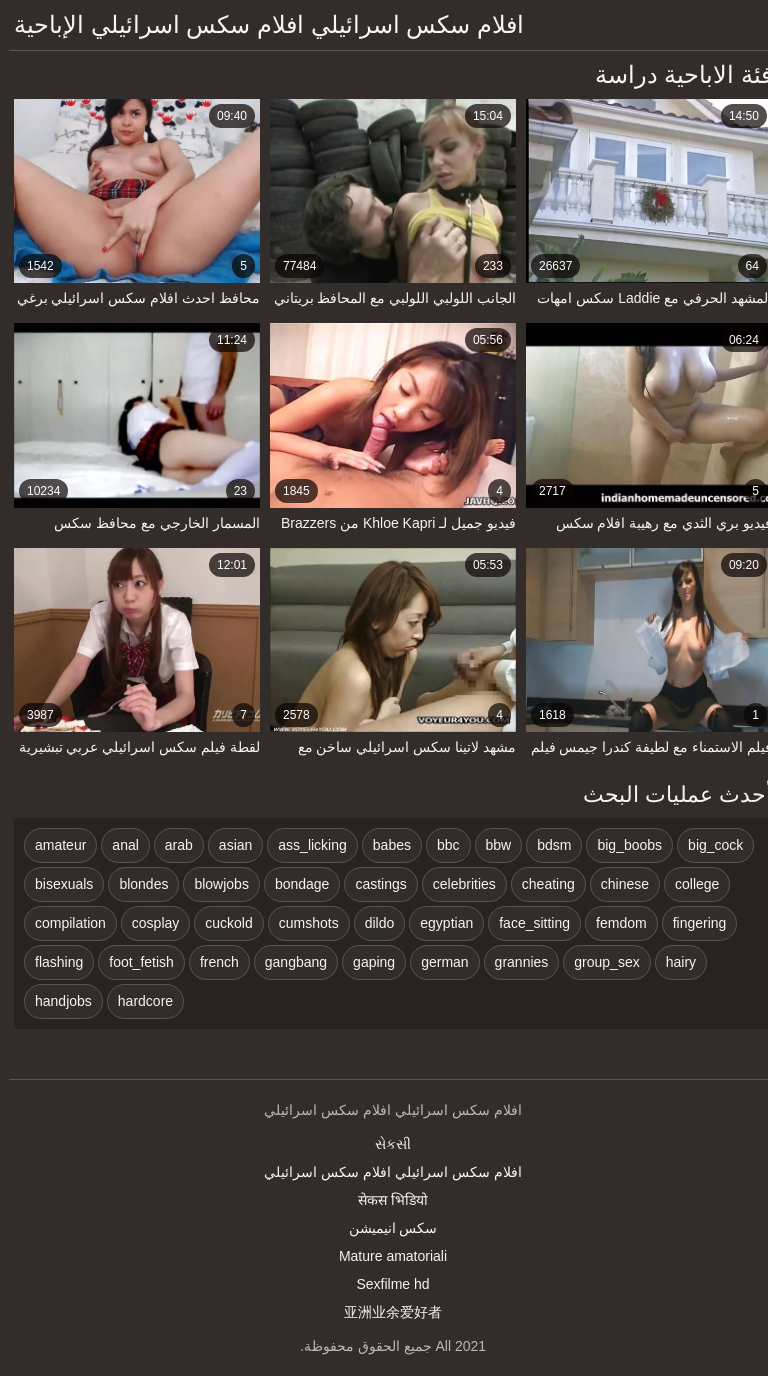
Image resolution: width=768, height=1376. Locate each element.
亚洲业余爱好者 (384, 1312)
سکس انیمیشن (384, 1228)
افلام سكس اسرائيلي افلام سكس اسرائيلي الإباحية (260, 24)
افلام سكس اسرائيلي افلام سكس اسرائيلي (383, 1172)
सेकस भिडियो (384, 1200)
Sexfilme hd (383, 1284)
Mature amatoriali (384, 1256)
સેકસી (384, 1144)
